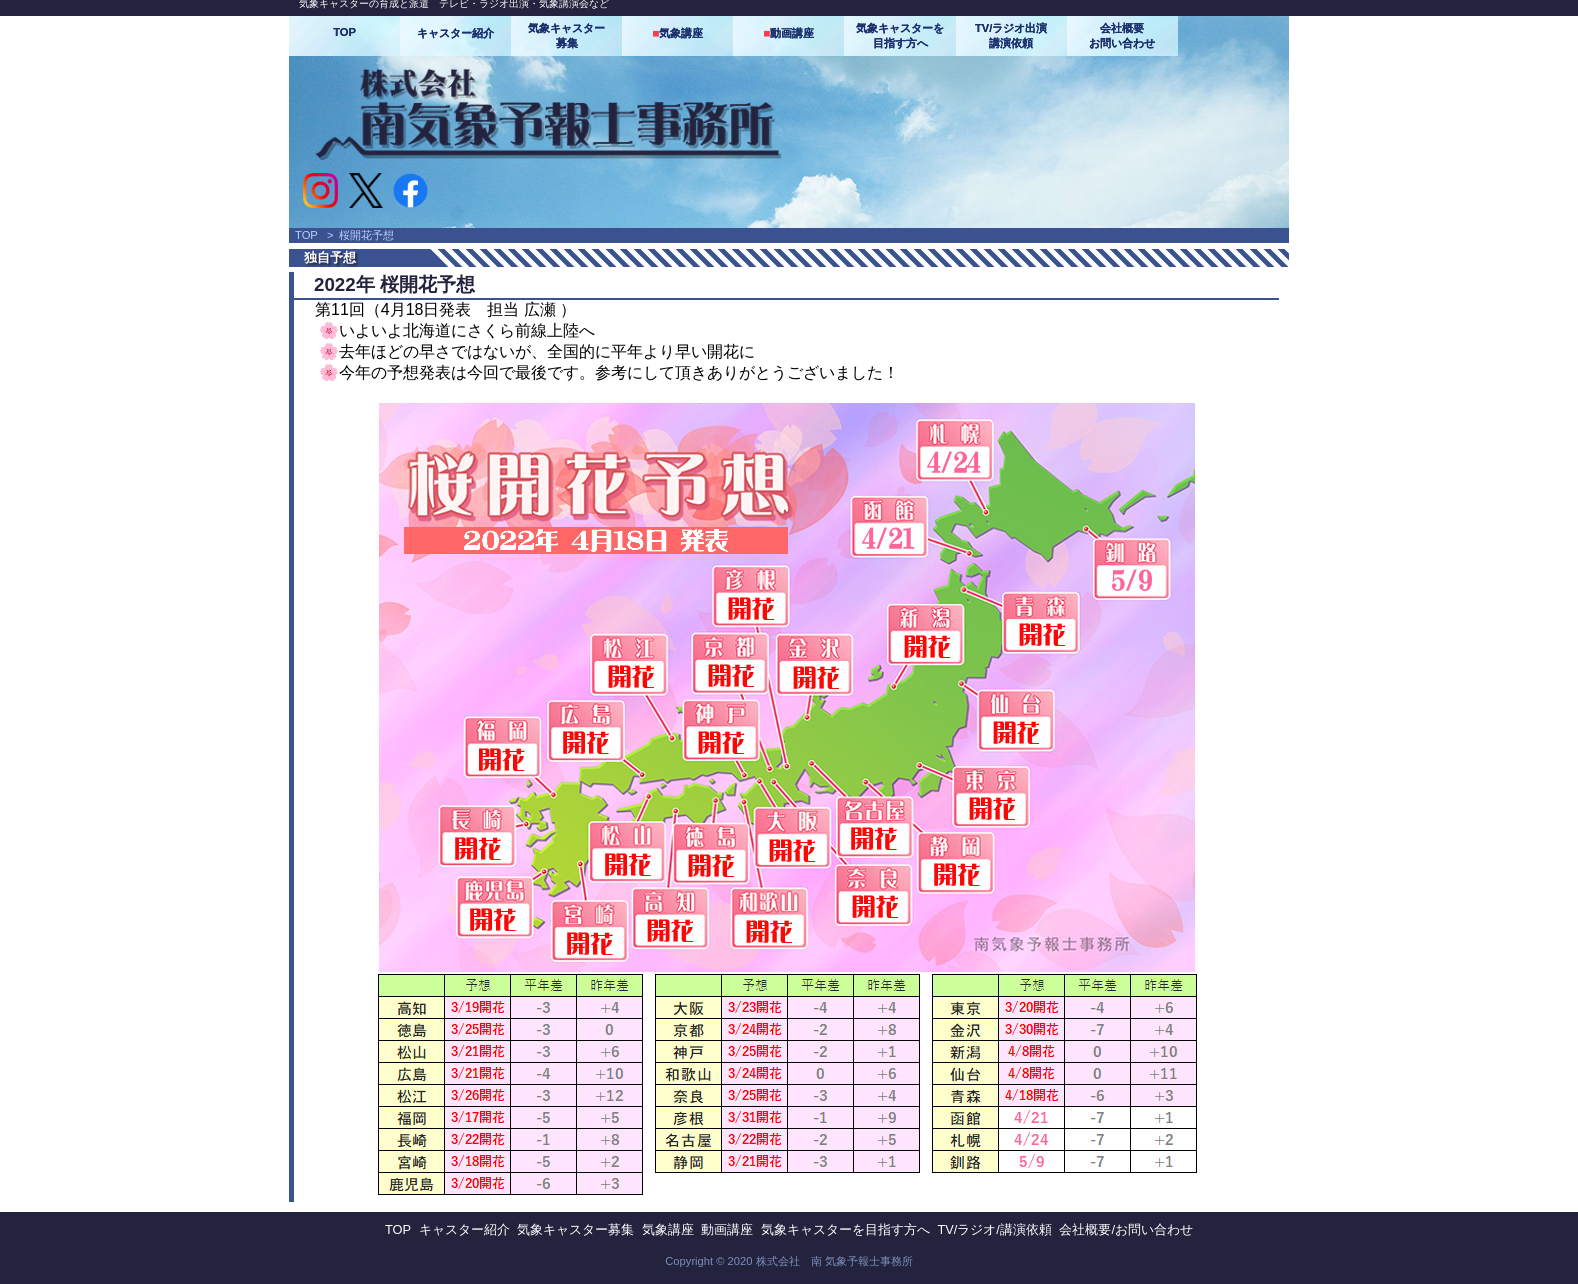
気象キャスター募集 (566, 35)
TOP (344, 32)
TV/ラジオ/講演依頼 (994, 1229)
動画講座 (789, 33)
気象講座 (677, 33)
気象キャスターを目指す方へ (900, 35)
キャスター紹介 (455, 33)
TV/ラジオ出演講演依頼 (1011, 35)
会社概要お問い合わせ (1122, 35)
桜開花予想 (366, 235)
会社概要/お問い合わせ (1126, 1229)
